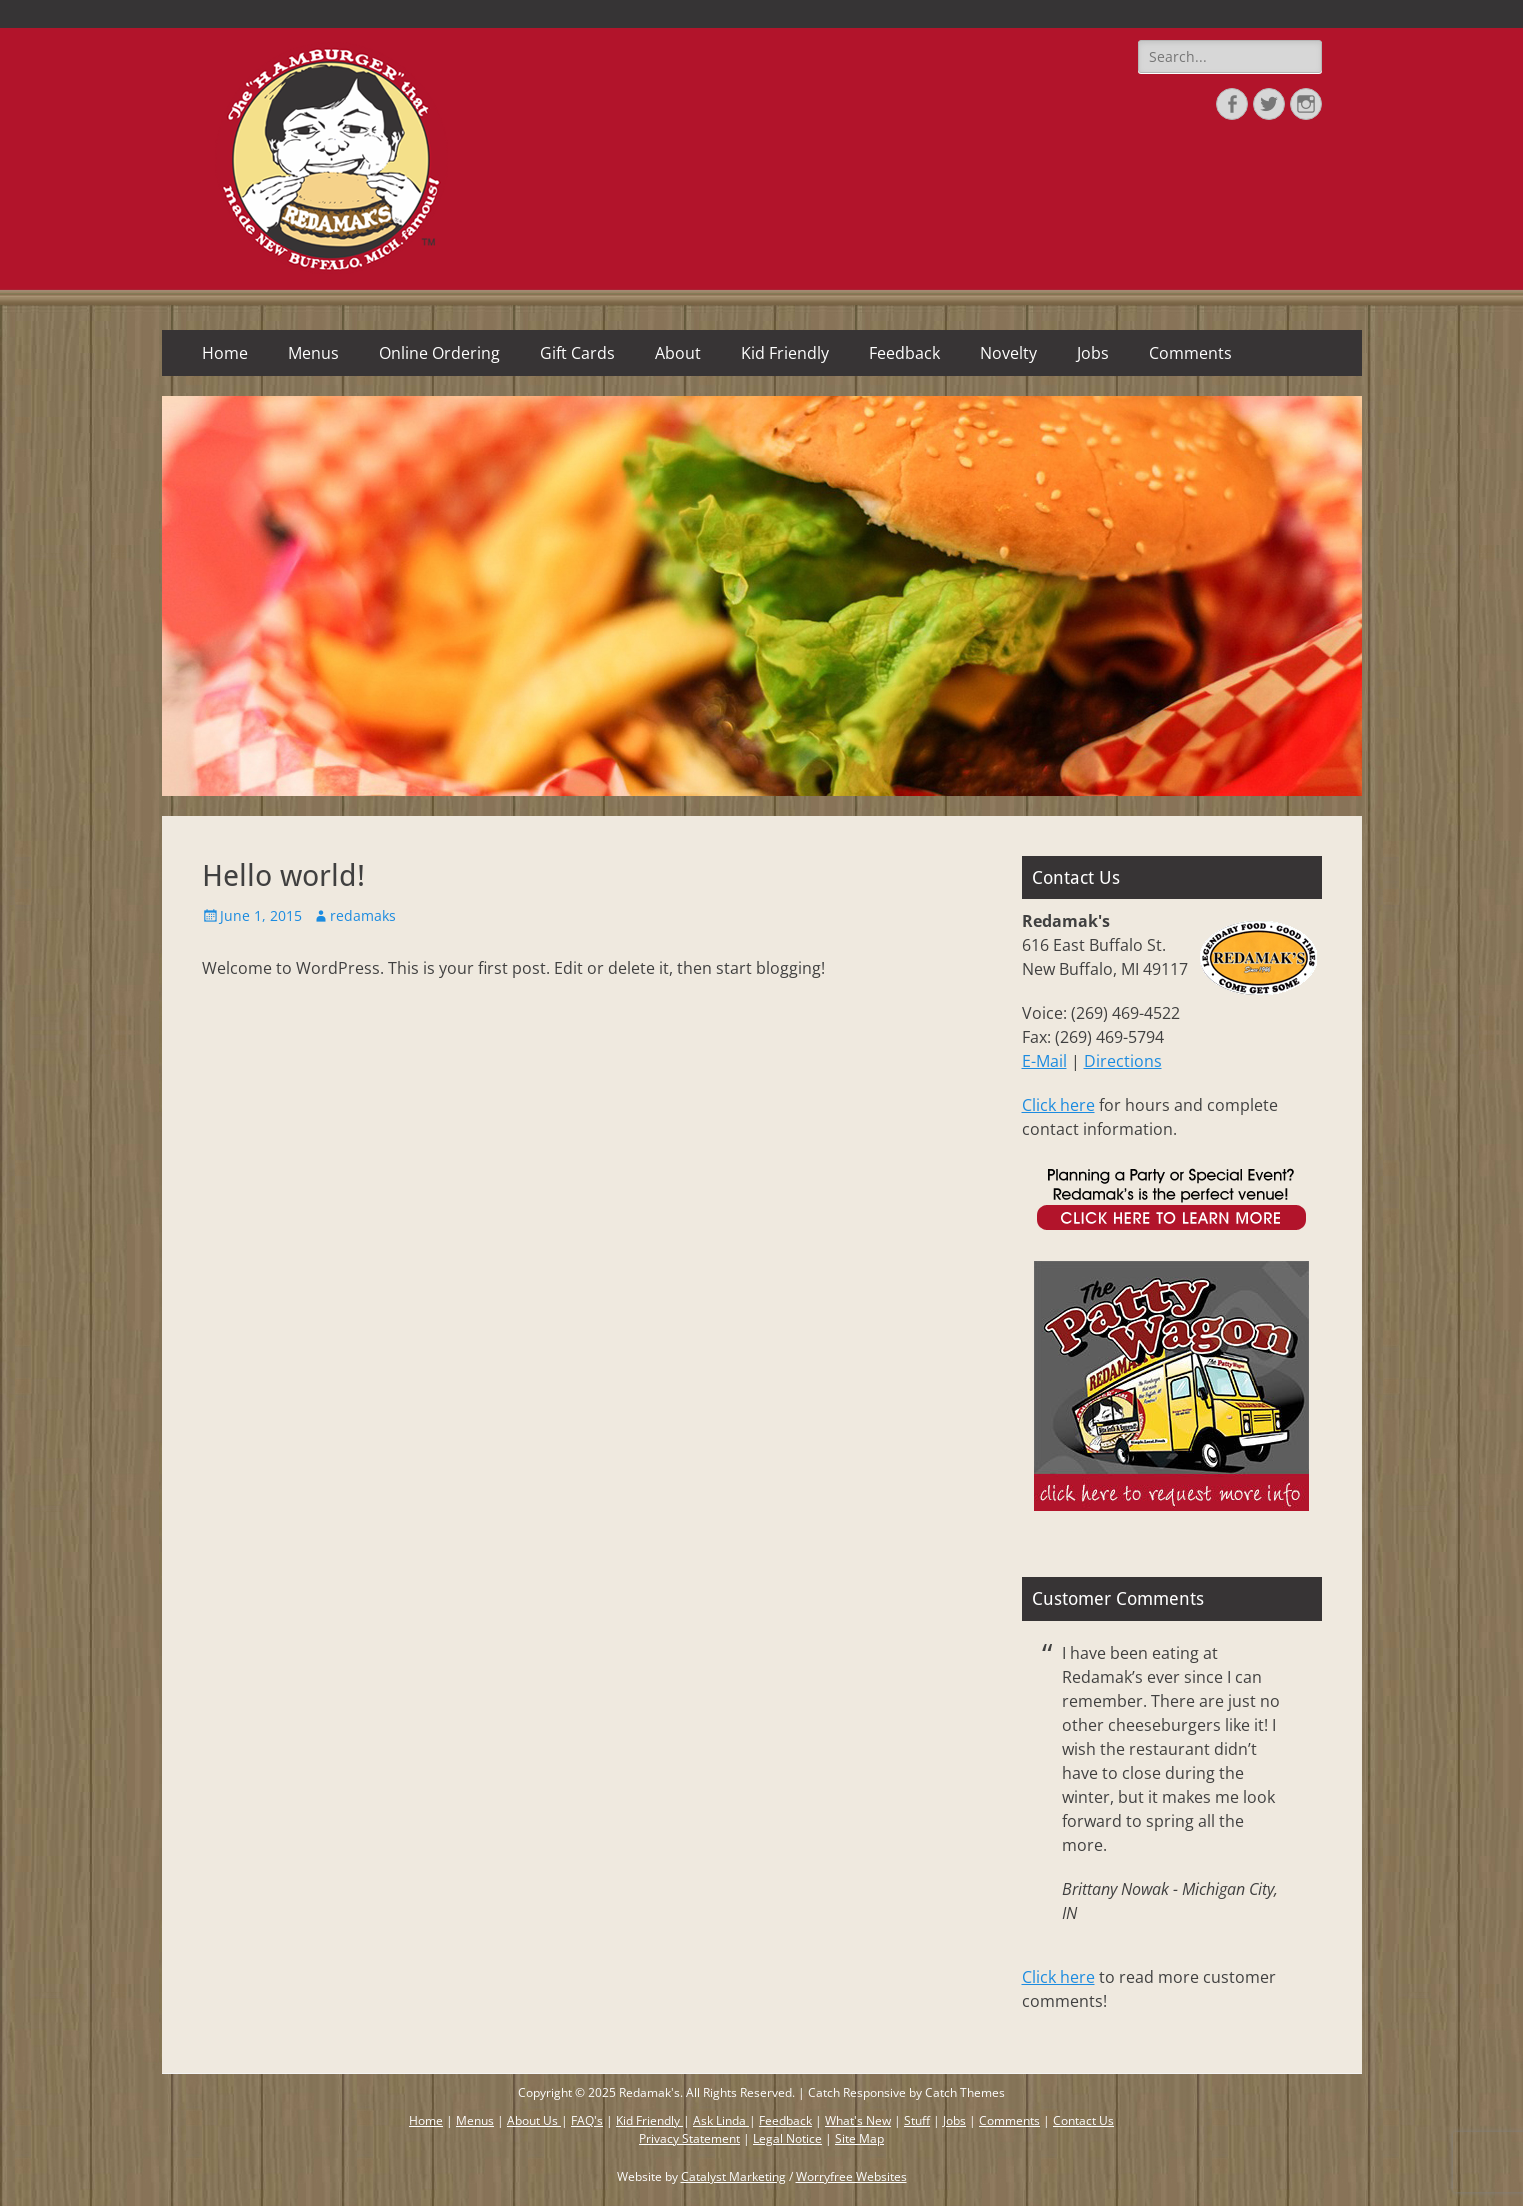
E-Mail (1044, 1061)
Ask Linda (721, 2120)
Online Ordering (439, 353)
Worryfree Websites (851, 2176)
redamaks (363, 915)
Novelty (1008, 353)
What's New (858, 2120)
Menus (313, 353)
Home (225, 353)
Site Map (859, 2138)
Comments (1190, 353)
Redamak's (649, 2092)
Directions (1123, 1061)
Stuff (917, 2120)
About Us (534, 2120)
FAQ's (587, 2120)
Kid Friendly (785, 353)
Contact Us (1083, 2120)
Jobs (1093, 353)
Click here (1058, 1105)
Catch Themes (965, 2092)
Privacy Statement (689, 2138)
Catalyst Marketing (733, 2176)
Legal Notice (787, 2138)
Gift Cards (577, 353)
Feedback (904, 353)
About (678, 353)
